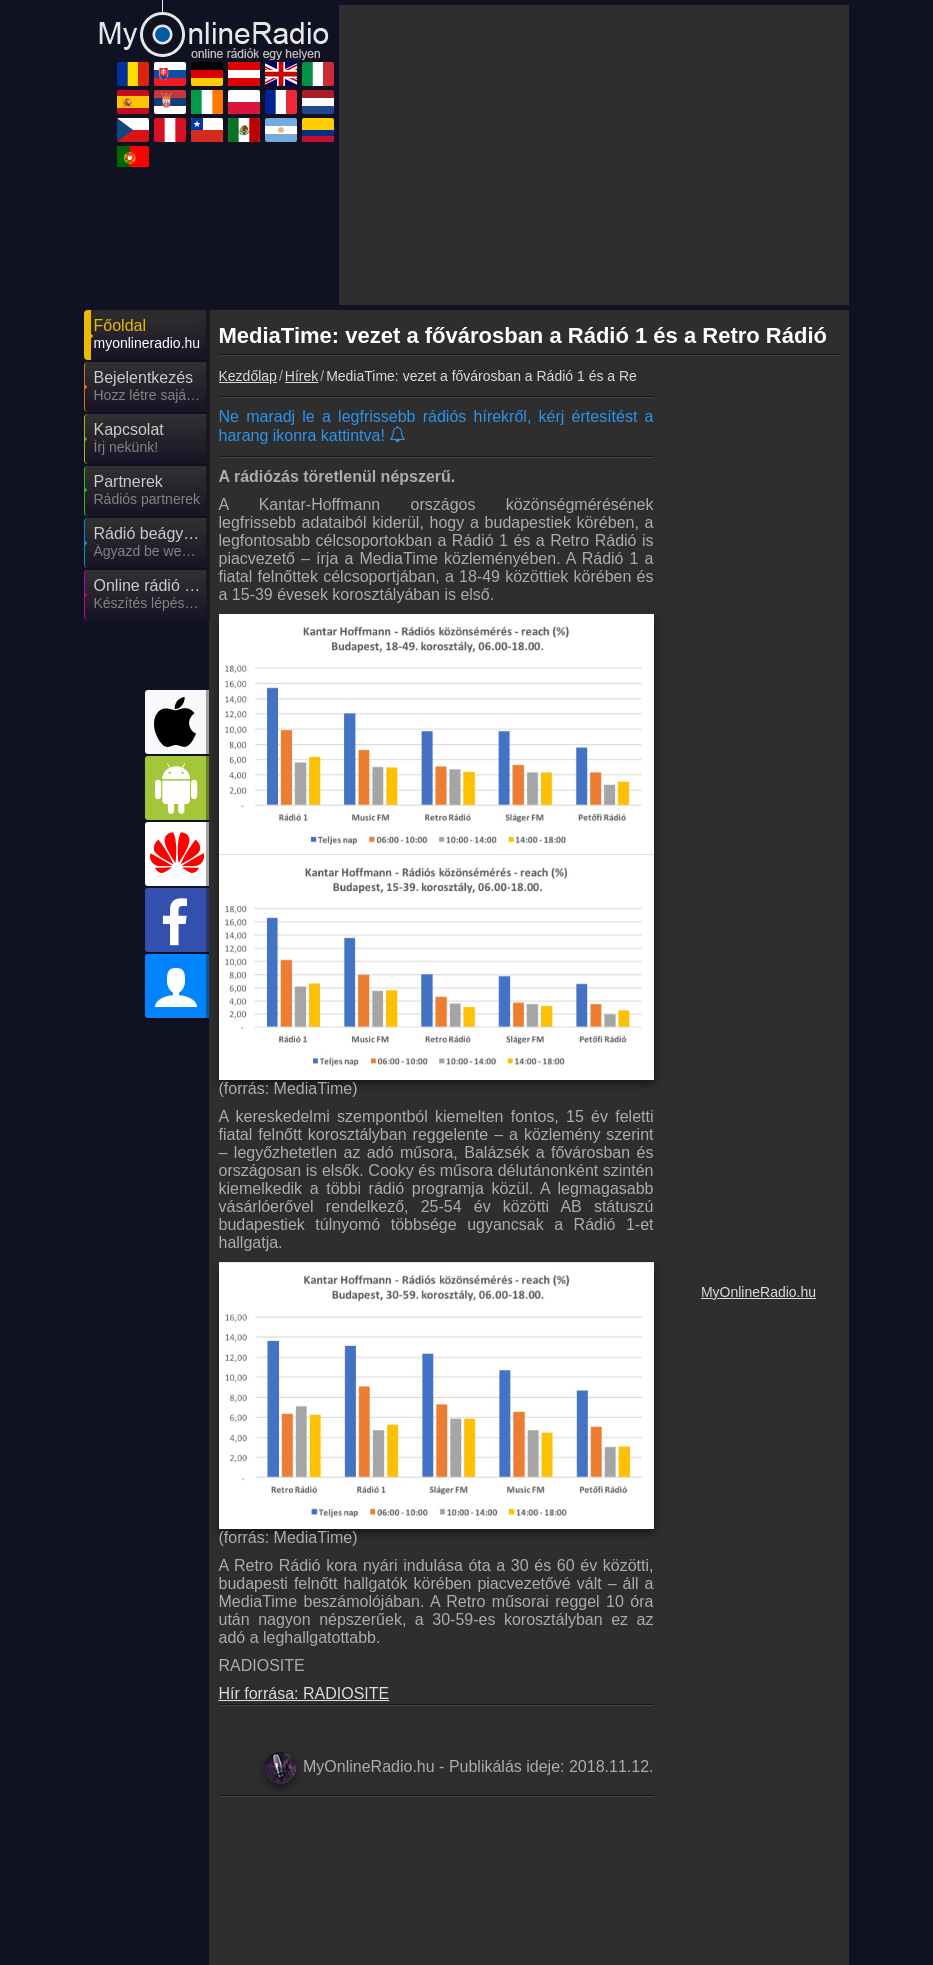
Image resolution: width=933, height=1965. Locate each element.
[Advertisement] (594, 155)
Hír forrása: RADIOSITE (304, 1693)
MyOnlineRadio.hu (758, 1292)
